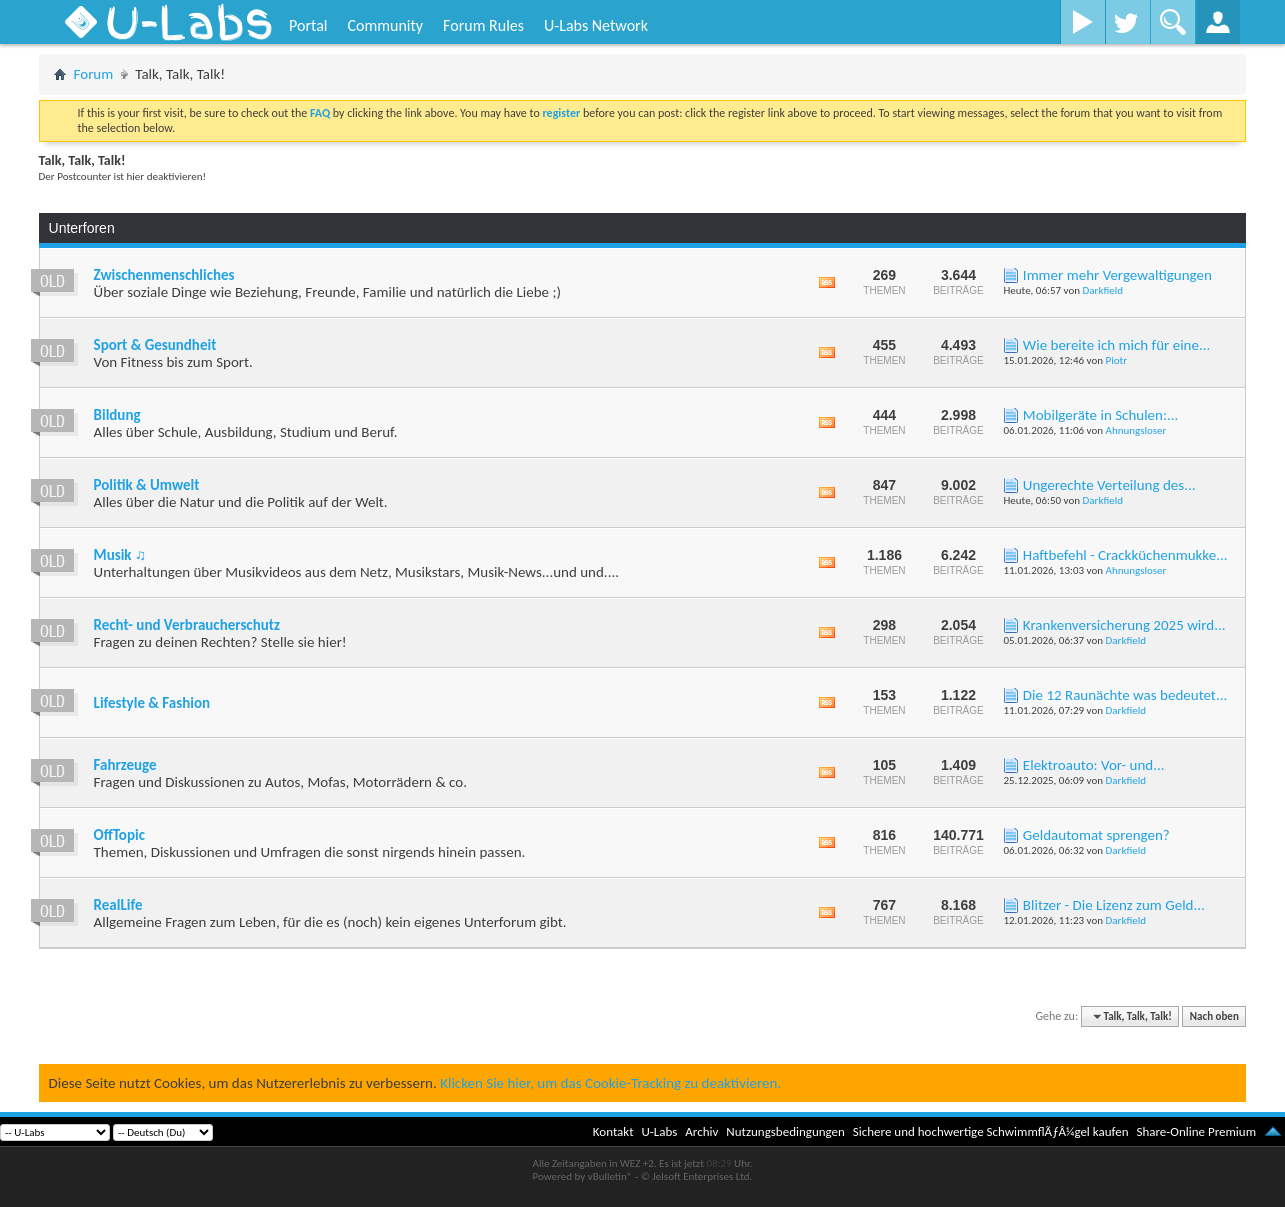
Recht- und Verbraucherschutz (187, 625)
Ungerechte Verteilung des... (1109, 485)
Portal (308, 25)
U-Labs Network (596, 25)
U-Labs (660, 1131)
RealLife (118, 905)
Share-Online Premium (1196, 1131)
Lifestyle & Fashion (152, 703)
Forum (94, 74)
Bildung (117, 415)
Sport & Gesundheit (155, 345)
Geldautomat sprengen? (1096, 835)
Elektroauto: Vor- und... (1094, 765)
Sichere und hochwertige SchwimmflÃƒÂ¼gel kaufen (991, 1131)
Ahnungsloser (1136, 430)
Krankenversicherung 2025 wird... (1124, 625)
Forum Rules (483, 25)
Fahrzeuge (125, 765)
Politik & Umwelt (147, 485)
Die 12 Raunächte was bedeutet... (1125, 695)
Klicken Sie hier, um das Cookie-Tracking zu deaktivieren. (610, 1083)
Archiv (701, 1131)
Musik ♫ (120, 555)
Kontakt (613, 1131)
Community (385, 25)
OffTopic (119, 835)
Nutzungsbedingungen (785, 1131)
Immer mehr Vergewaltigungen (1117, 275)
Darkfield (1103, 290)
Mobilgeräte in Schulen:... (1100, 415)
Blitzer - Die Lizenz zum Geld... (1114, 905)
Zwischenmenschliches (164, 275)
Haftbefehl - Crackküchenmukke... (1125, 555)
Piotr (1117, 360)
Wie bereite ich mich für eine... (1116, 345)
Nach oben (1214, 1016)
